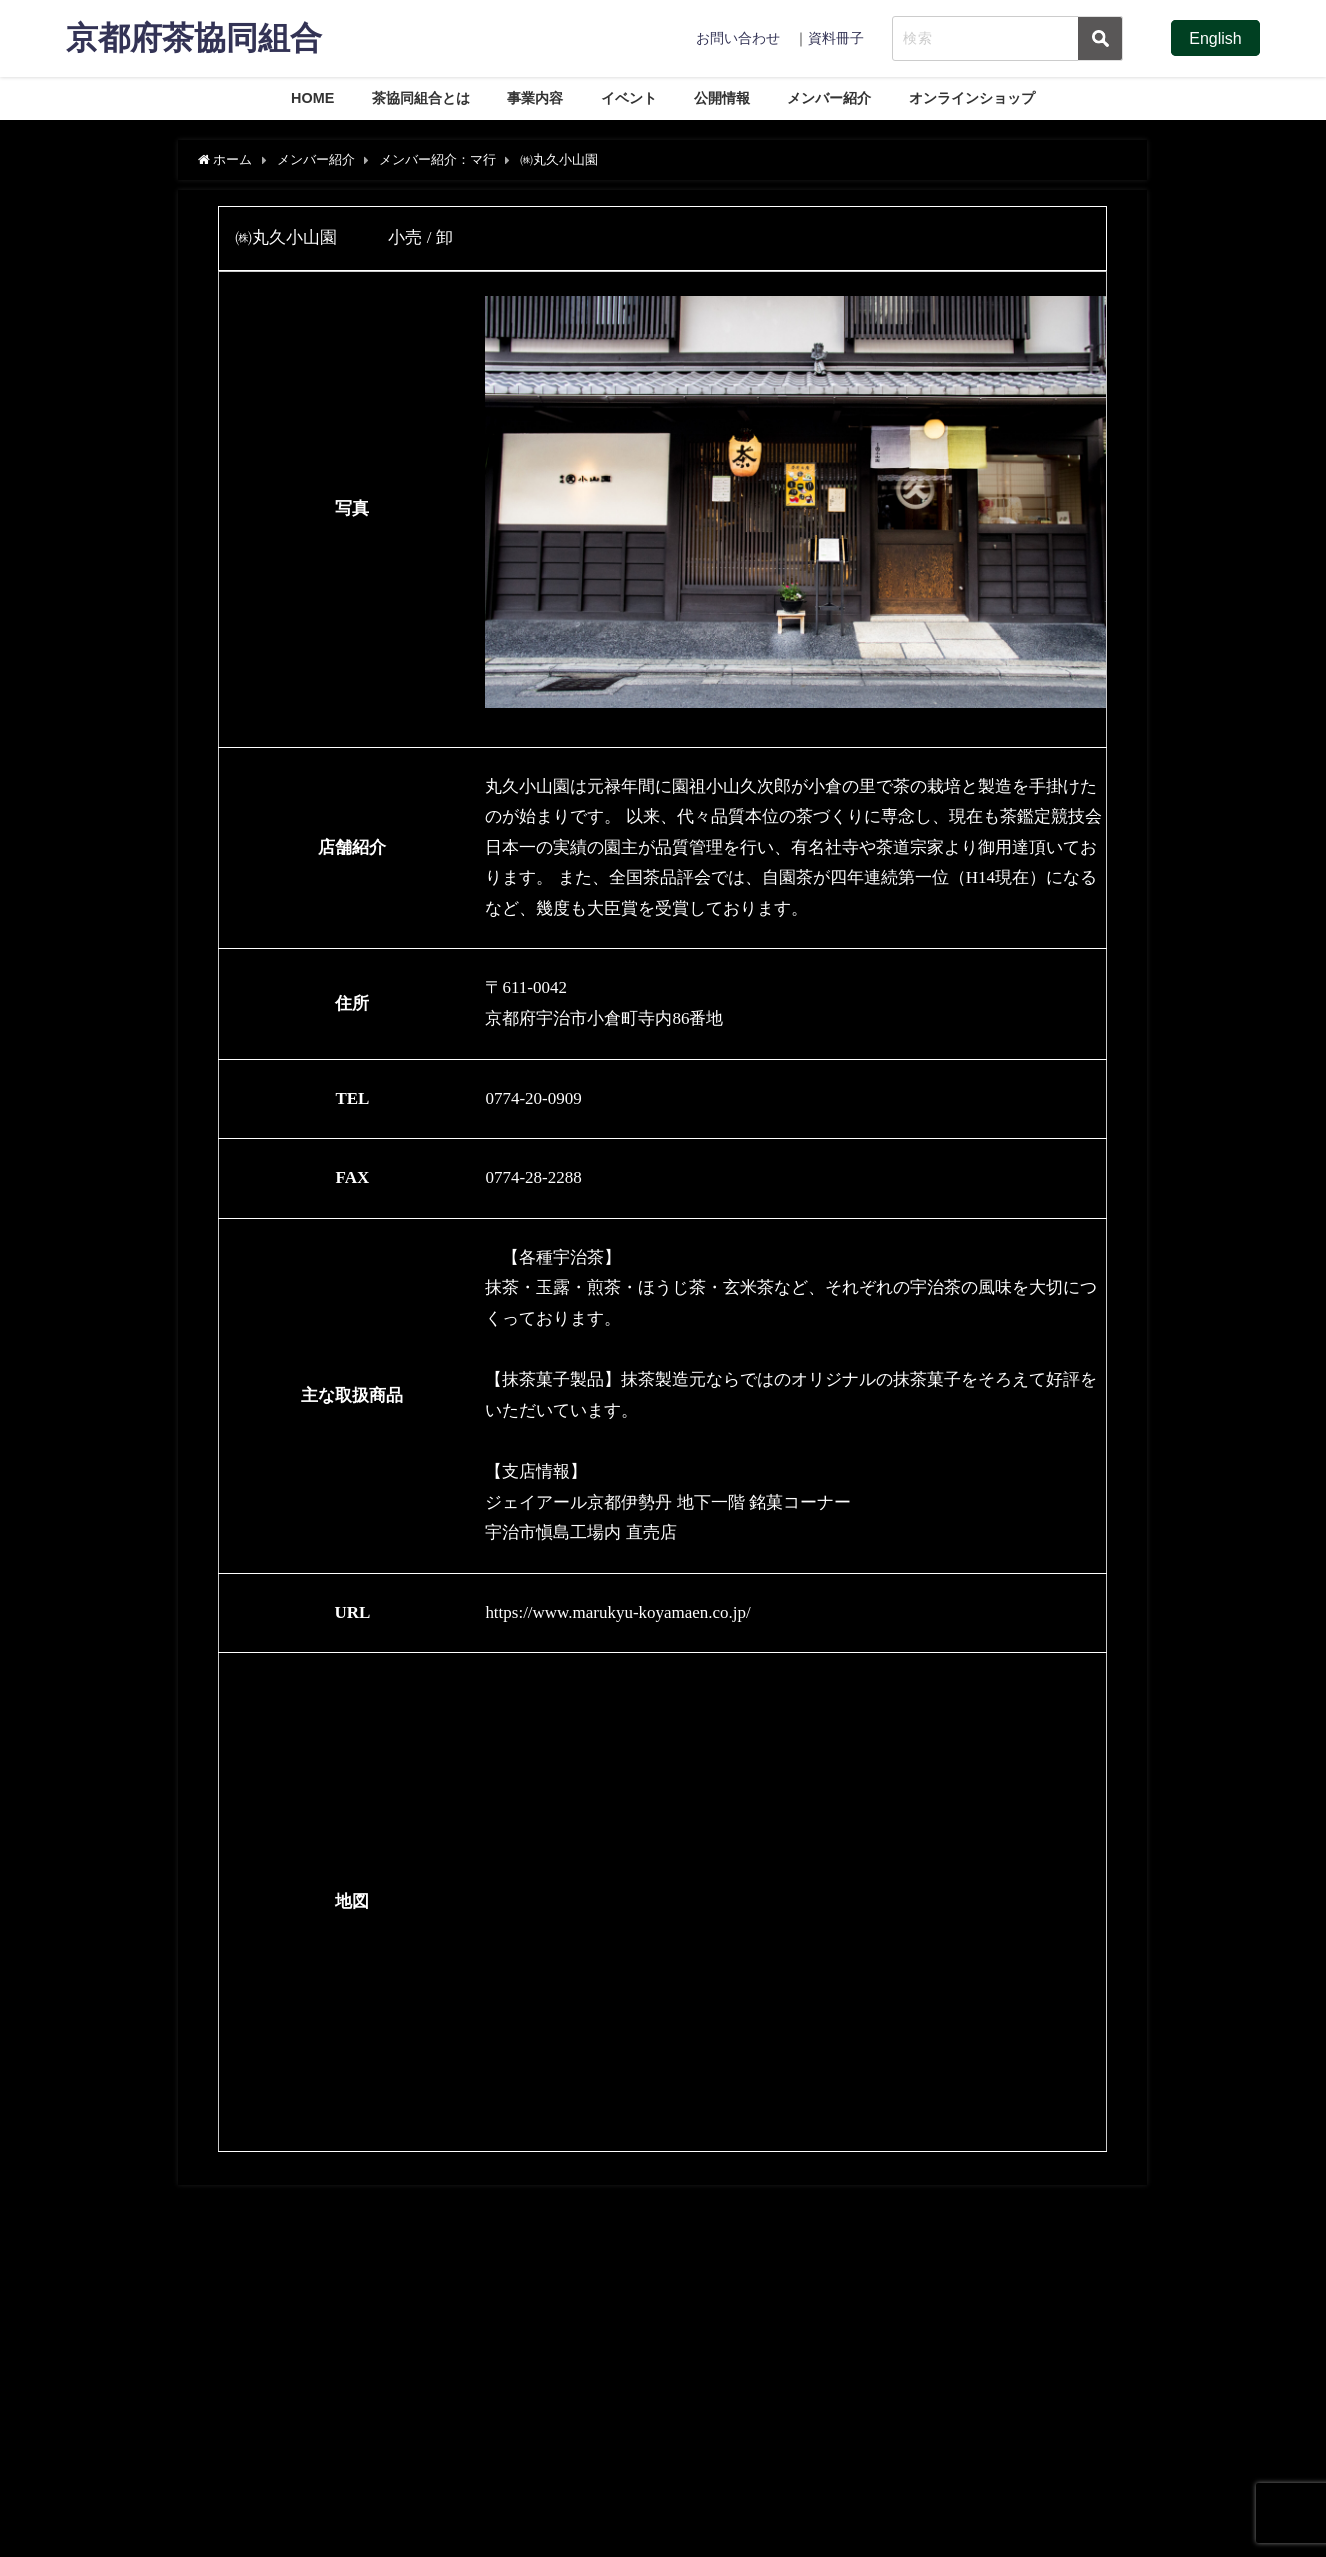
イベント (629, 98)
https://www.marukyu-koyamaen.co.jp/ (618, 1612)
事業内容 (535, 98)
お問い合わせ (738, 38)
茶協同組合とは (421, 98)
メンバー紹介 (829, 98)
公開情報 (722, 98)
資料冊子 (836, 38)
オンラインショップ (972, 98)
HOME (312, 98)
